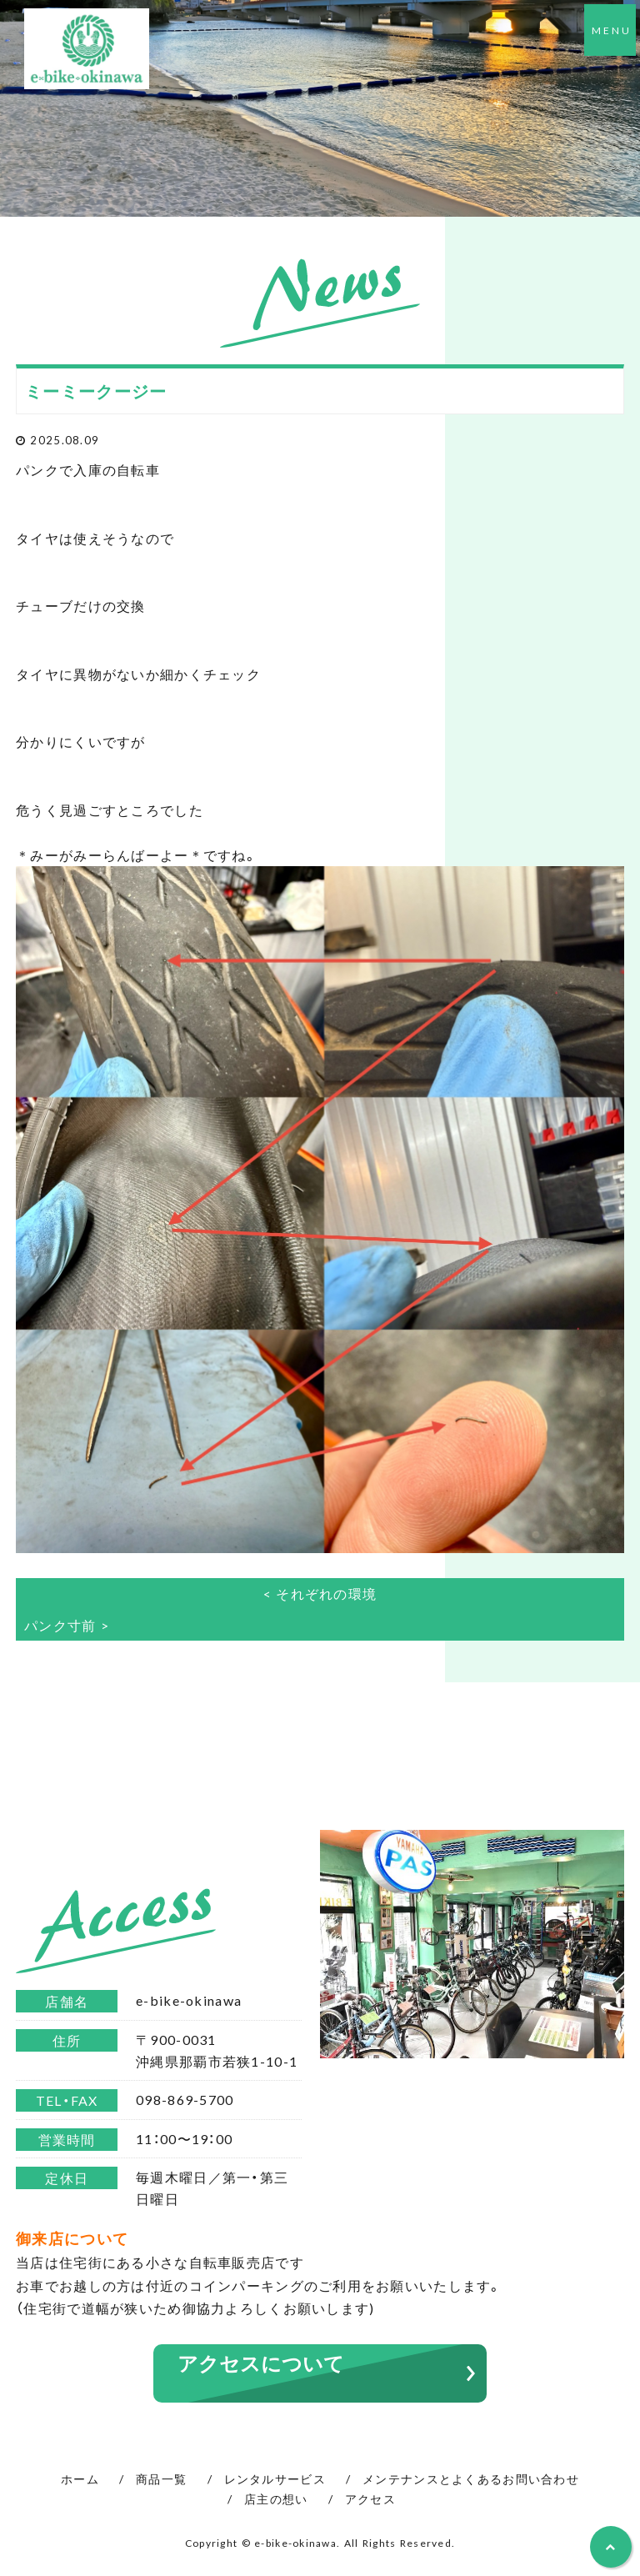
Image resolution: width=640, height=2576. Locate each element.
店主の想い (276, 2498)
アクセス (370, 2498)
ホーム (80, 2478)
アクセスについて (261, 2363)
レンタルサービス (275, 2478)
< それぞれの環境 (320, 1593)
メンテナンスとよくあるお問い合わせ (470, 2478)
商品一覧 (161, 2478)
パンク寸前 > (66, 1625)
